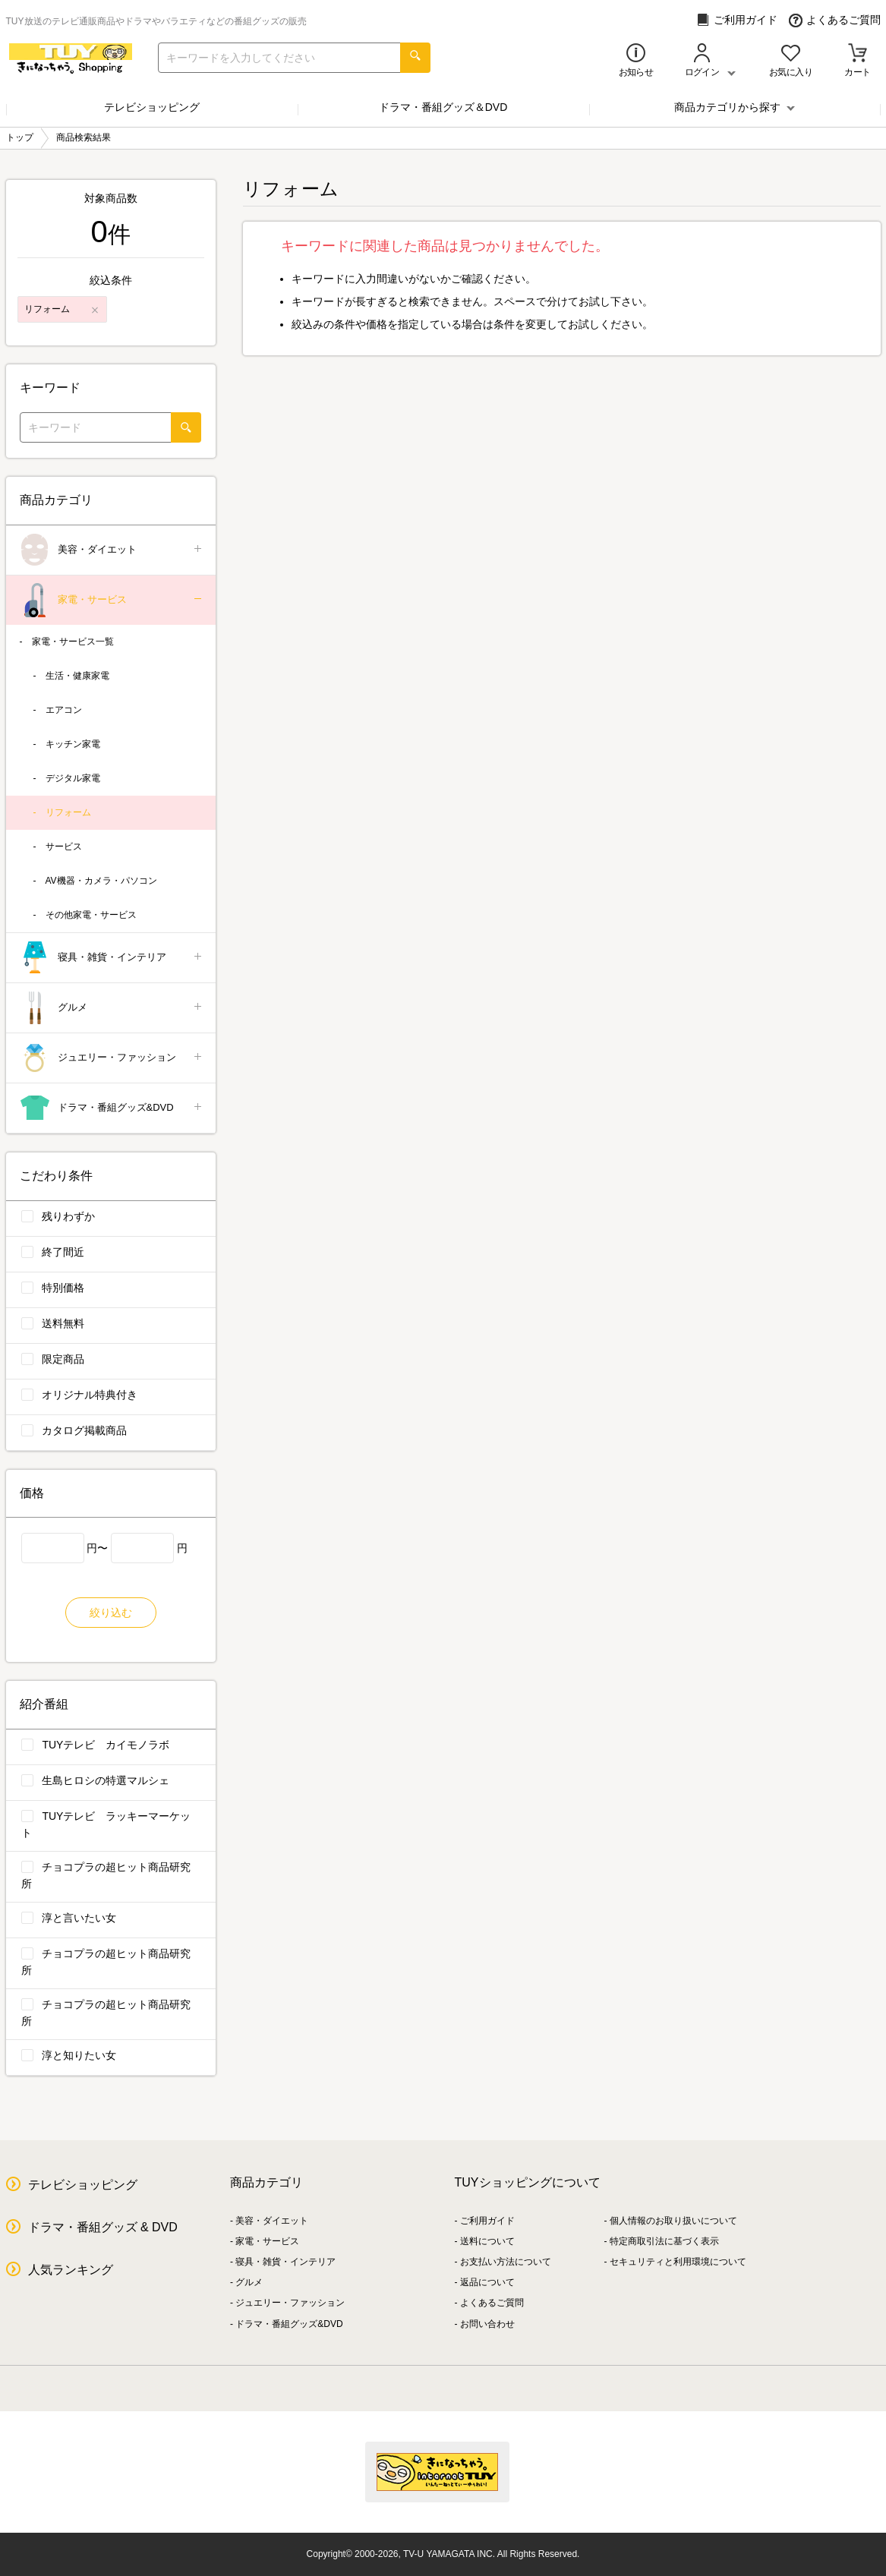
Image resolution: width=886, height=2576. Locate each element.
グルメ (112, 1008)
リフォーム (68, 812)
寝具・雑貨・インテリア (112, 958)
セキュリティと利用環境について (678, 2261)
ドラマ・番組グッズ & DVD (103, 2227)
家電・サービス (112, 600)
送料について (487, 2241)
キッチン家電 (73, 744)
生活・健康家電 (77, 675)
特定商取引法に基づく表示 (664, 2241)
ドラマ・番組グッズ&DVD (112, 1108)
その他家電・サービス (91, 915)
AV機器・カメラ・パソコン (101, 880)
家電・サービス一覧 (73, 641)
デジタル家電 (73, 778)
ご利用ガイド (736, 20)
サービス (64, 846)
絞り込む (111, 1612)
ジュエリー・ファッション (112, 1058)
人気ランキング (70, 2269)
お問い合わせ (487, 2324)
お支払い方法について (505, 2261)
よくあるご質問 (835, 20)
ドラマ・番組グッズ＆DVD (443, 107)
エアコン (64, 710)
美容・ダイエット (112, 550)
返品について (487, 2282)
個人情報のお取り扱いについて (673, 2220)
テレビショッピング (152, 107)
